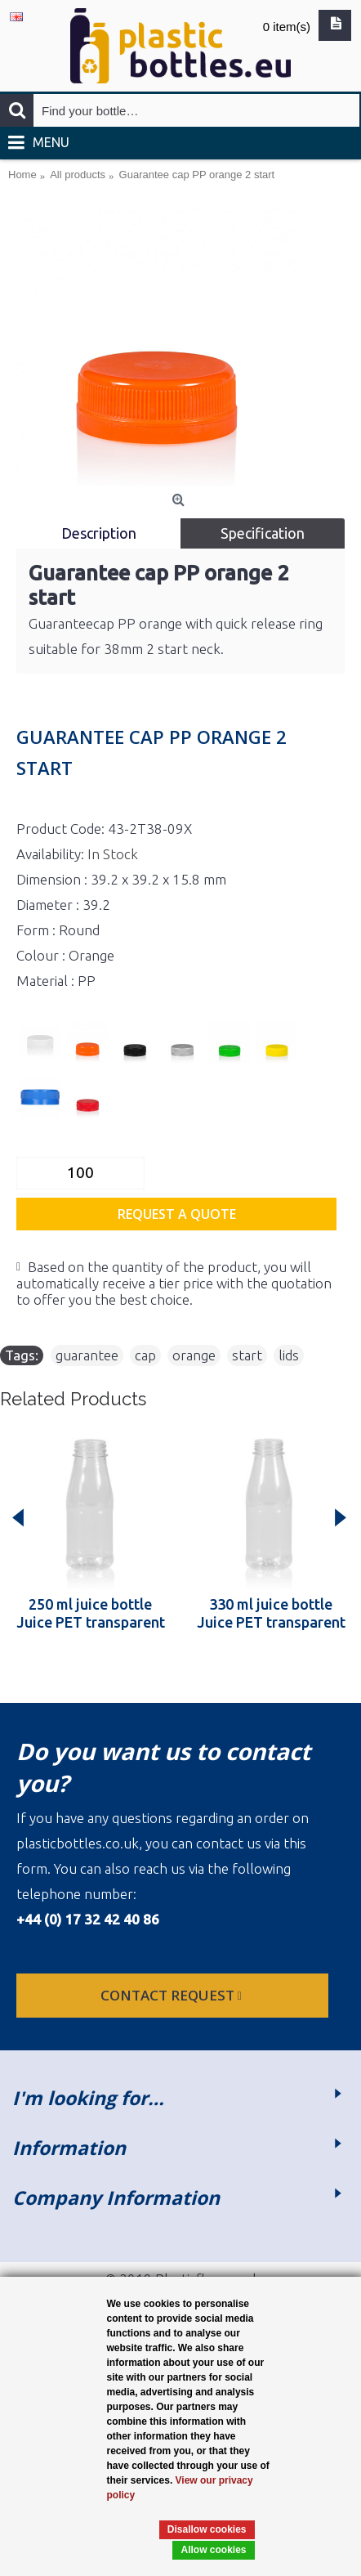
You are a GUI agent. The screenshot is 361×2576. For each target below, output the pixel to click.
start (247, 1355)
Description (98, 533)
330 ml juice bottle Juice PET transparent (271, 1613)
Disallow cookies (207, 2529)
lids (289, 1355)
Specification (263, 533)
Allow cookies (213, 2550)
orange (194, 1355)
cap (145, 1355)
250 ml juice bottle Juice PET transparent (90, 1613)
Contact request (172, 1995)
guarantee (87, 1355)
